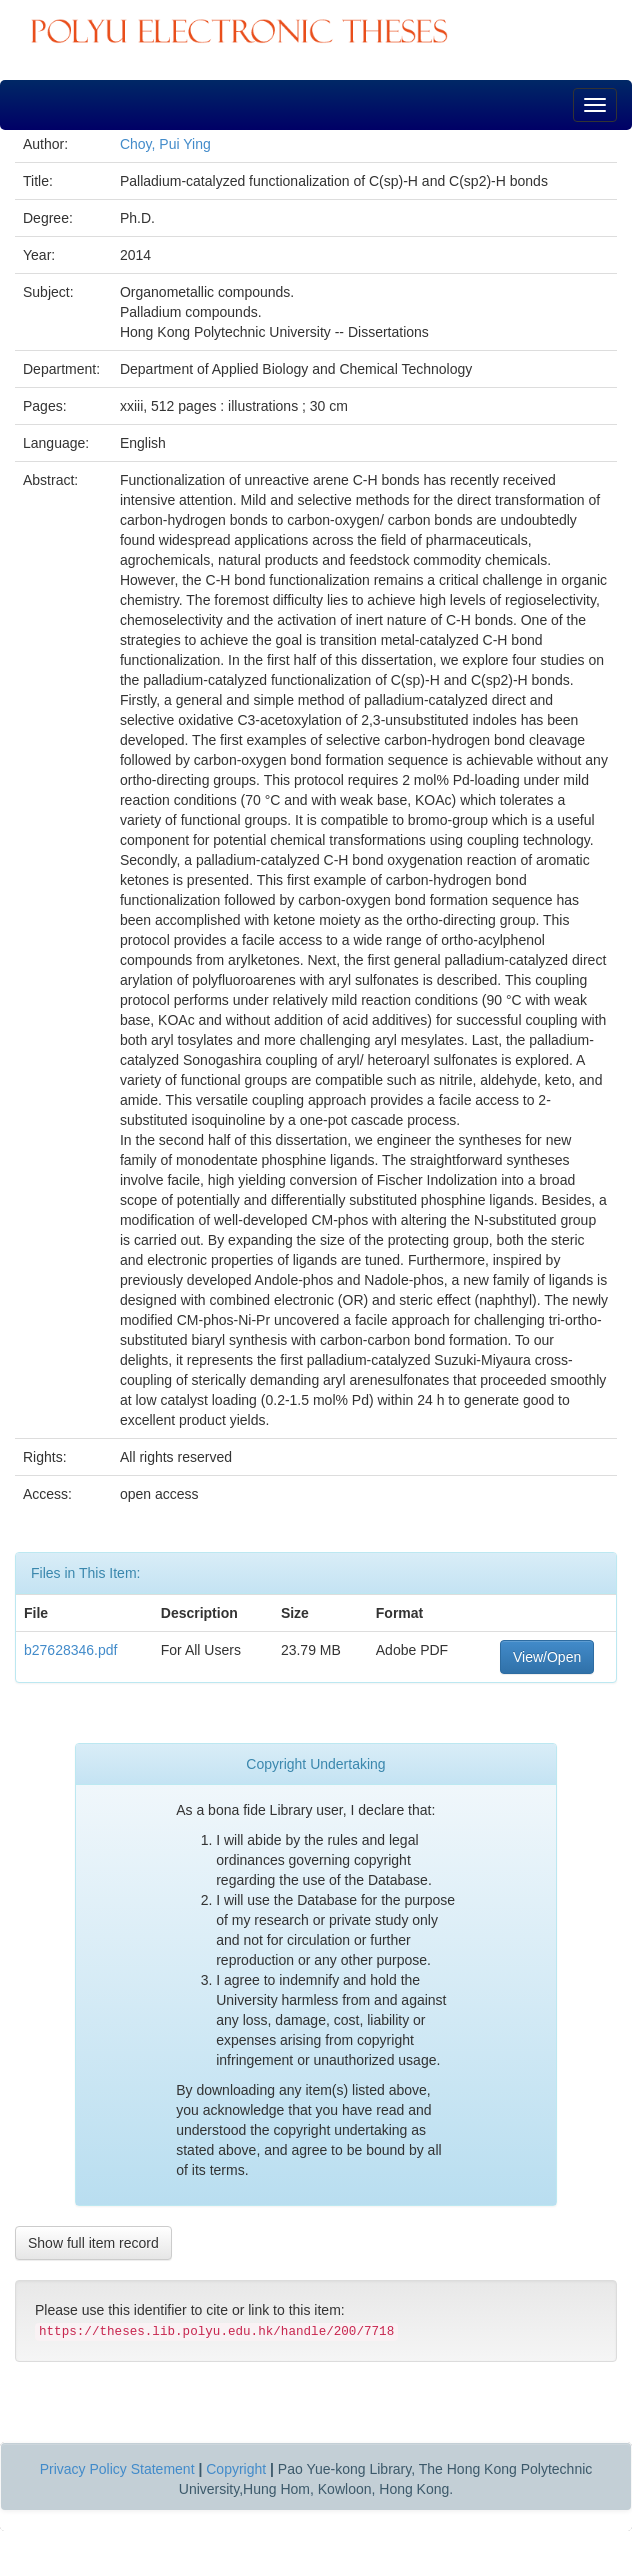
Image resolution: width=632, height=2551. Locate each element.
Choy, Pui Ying (165, 144)
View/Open (547, 1657)
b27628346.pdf (70, 1650)
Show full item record (93, 2243)
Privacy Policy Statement (117, 2469)
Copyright (236, 2469)
